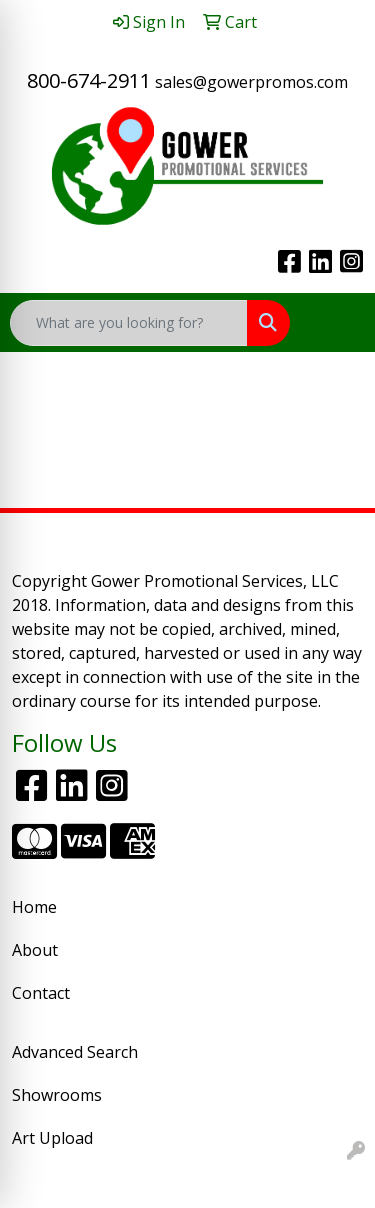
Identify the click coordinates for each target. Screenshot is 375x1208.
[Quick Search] (129, 323)
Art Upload (52, 1138)
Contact (41, 993)
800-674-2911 (89, 80)
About (35, 950)
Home (34, 907)
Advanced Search (75, 1052)
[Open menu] (335, 323)
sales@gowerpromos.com (251, 82)
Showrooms (57, 1095)
